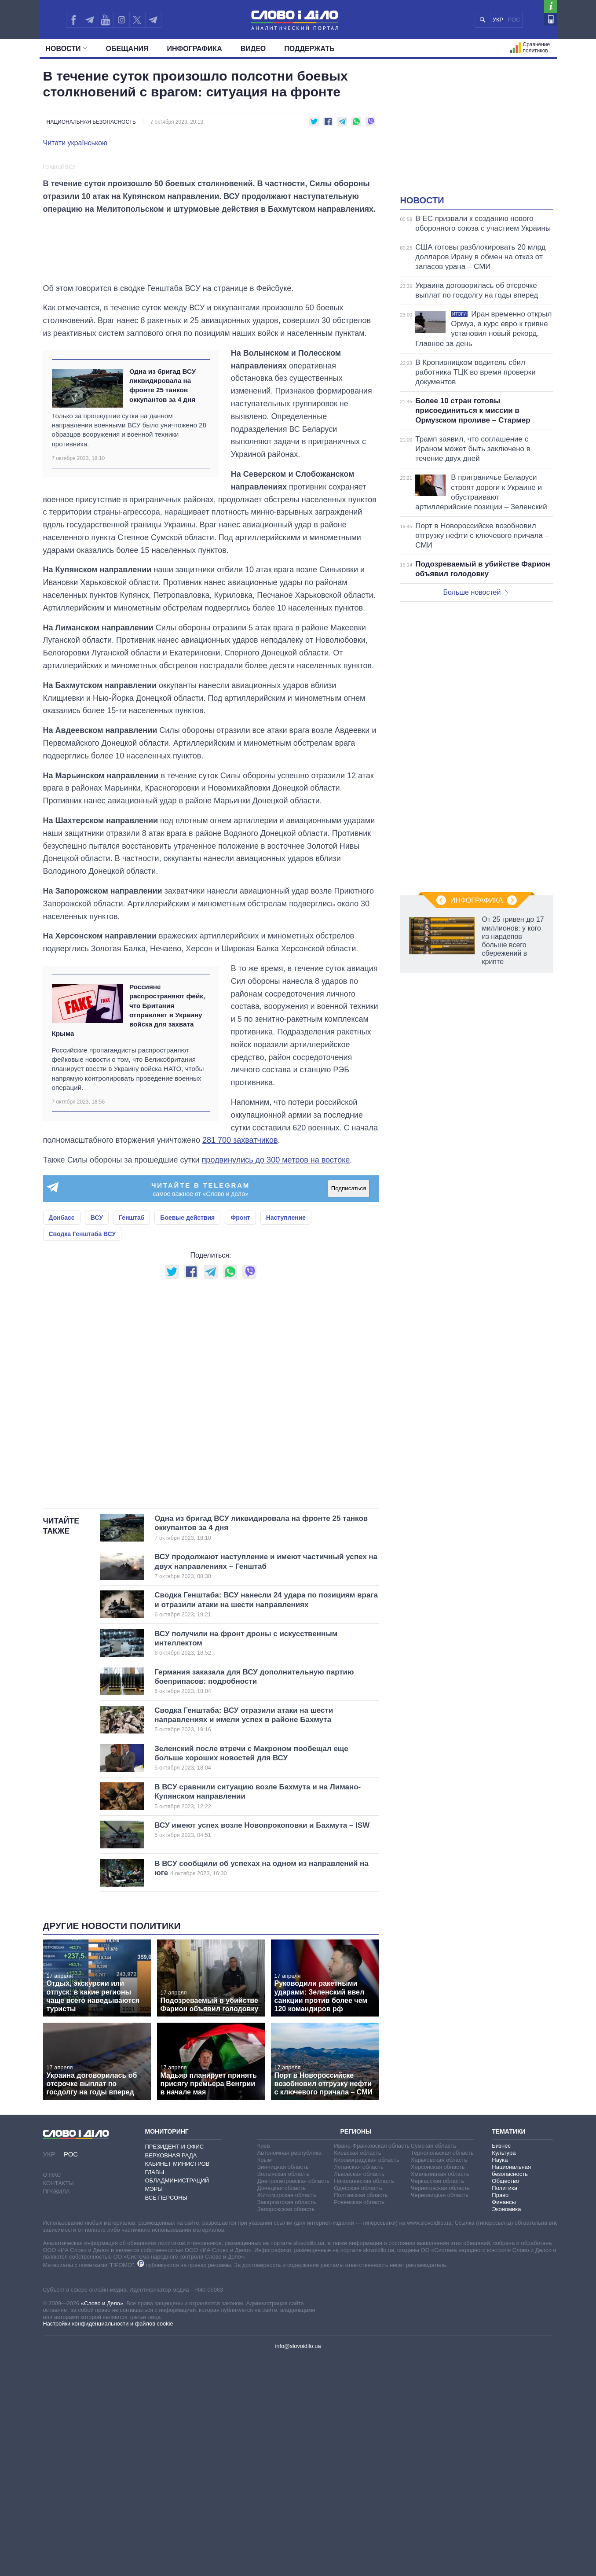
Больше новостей (476, 592)
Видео (253, 48)
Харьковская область (439, 2378)
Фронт (240, 1435)
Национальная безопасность (91, 122)
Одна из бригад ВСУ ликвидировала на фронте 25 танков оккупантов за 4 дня (162, 603)
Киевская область (357, 2371)
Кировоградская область (366, 2378)
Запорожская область (286, 2427)
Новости (67, 48)
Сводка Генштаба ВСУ (82, 1452)
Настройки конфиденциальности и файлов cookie (108, 2542)
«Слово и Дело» (102, 2521)
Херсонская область (438, 2385)
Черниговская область (440, 2406)
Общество (505, 2399)
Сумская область (433, 2364)
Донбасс (62, 1435)
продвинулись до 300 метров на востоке (276, 1378)
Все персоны (166, 2415)
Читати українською (75, 143)
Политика (504, 2406)
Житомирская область (286, 2413)
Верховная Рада (171, 2373)
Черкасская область (437, 2399)
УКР (498, 19)
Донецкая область (281, 2406)
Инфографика (194, 48)
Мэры (154, 2407)
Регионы (355, 2349)
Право (500, 2413)
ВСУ (97, 1435)
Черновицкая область (439, 2413)
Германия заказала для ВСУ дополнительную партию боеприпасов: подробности (254, 1899)
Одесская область (358, 2406)
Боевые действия (187, 1435)
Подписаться (348, 1406)
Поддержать (309, 48)
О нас (52, 2392)
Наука (500, 2378)
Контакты (58, 2401)
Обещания (127, 48)
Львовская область (359, 2392)
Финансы (504, 2420)
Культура (504, 2371)
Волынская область (283, 2392)
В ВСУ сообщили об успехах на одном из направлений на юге (261, 2086)
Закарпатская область (286, 2420)
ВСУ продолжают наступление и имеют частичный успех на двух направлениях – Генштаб (265, 1784)
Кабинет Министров (177, 2381)
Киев (263, 2364)
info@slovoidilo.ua (298, 2564)
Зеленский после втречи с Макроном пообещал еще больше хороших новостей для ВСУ (251, 1976)
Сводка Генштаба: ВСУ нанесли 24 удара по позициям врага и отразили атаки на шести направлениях (266, 1822)
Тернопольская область (442, 2371)
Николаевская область (364, 2399)
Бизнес (501, 2364)
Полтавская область (361, 2413)
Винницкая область (283, 2385)
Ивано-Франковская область (372, 2364)
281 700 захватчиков (240, 1358)
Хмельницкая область (440, 2392)
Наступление (286, 1435)
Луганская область (359, 2385)
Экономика (506, 2427)
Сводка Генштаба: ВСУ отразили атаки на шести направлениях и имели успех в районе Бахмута (251, 1937)
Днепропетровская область (293, 2399)
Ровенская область (359, 2420)
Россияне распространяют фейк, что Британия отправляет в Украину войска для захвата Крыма (128, 1228)
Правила (56, 2410)
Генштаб (131, 1435)
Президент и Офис (174, 2365)
